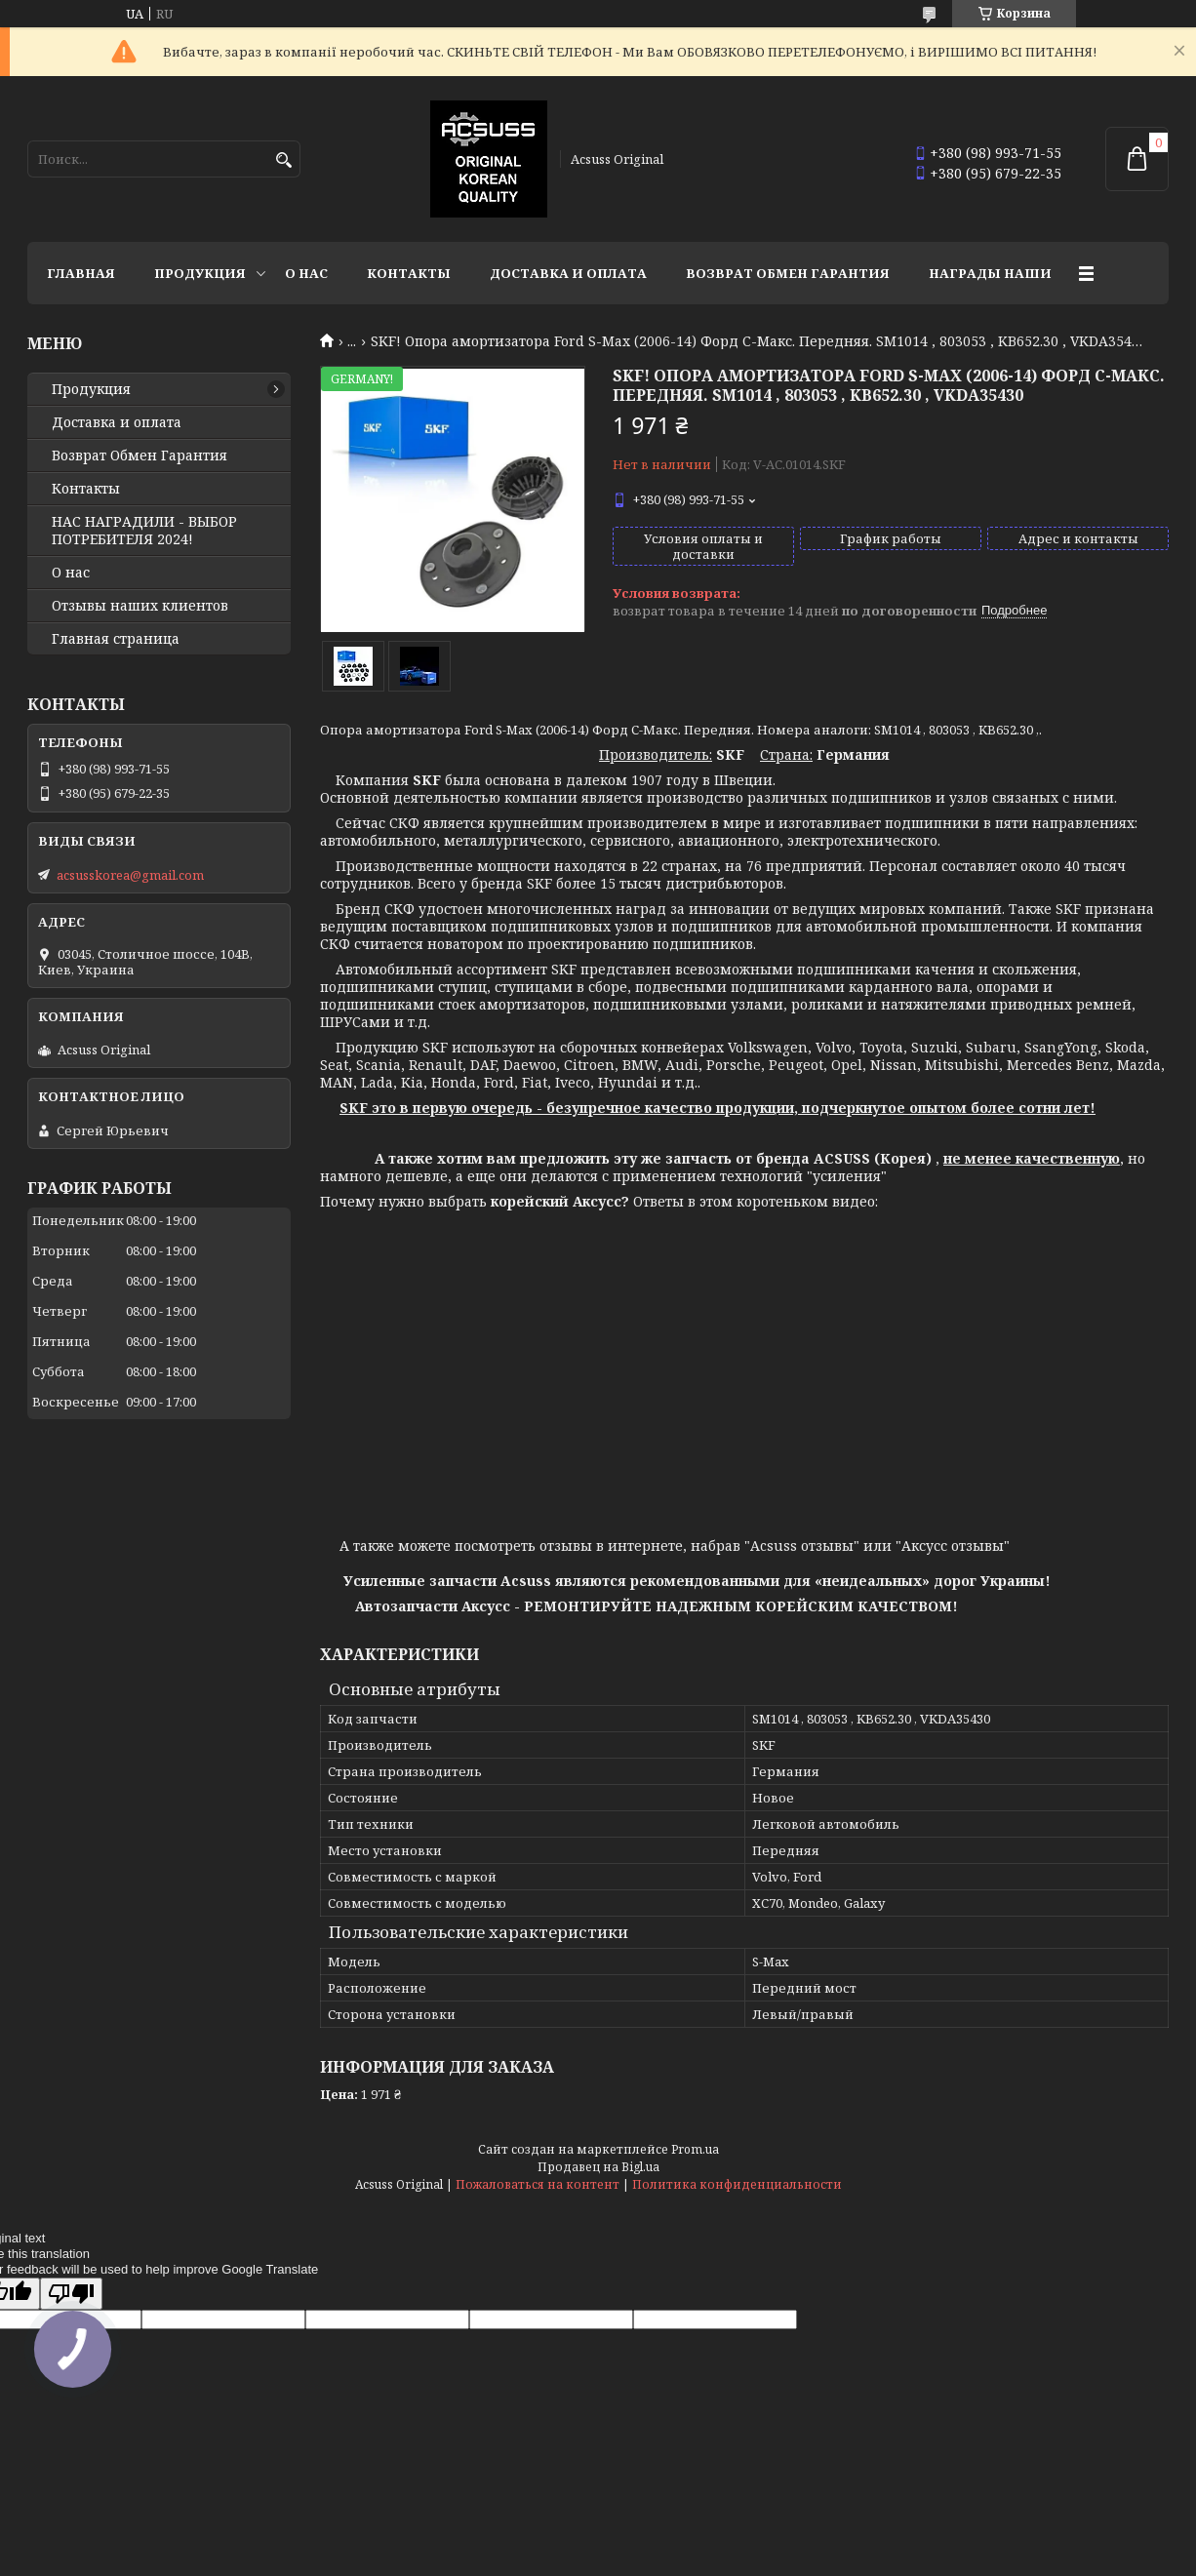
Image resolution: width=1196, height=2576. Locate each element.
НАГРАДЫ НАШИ (990, 273)
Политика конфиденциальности (737, 2184)
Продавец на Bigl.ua (598, 2167)
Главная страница (115, 639)
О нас (306, 273)
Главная (81, 273)
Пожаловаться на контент (537, 2184)
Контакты (409, 273)
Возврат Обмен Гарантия (788, 273)
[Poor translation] (71, 2294)
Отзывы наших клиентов (140, 605)
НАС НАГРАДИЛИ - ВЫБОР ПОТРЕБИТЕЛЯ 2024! (144, 530)
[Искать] (283, 160)
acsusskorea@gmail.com (130, 875)
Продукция (200, 273)
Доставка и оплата (568, 273)
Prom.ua (695, 2149)
